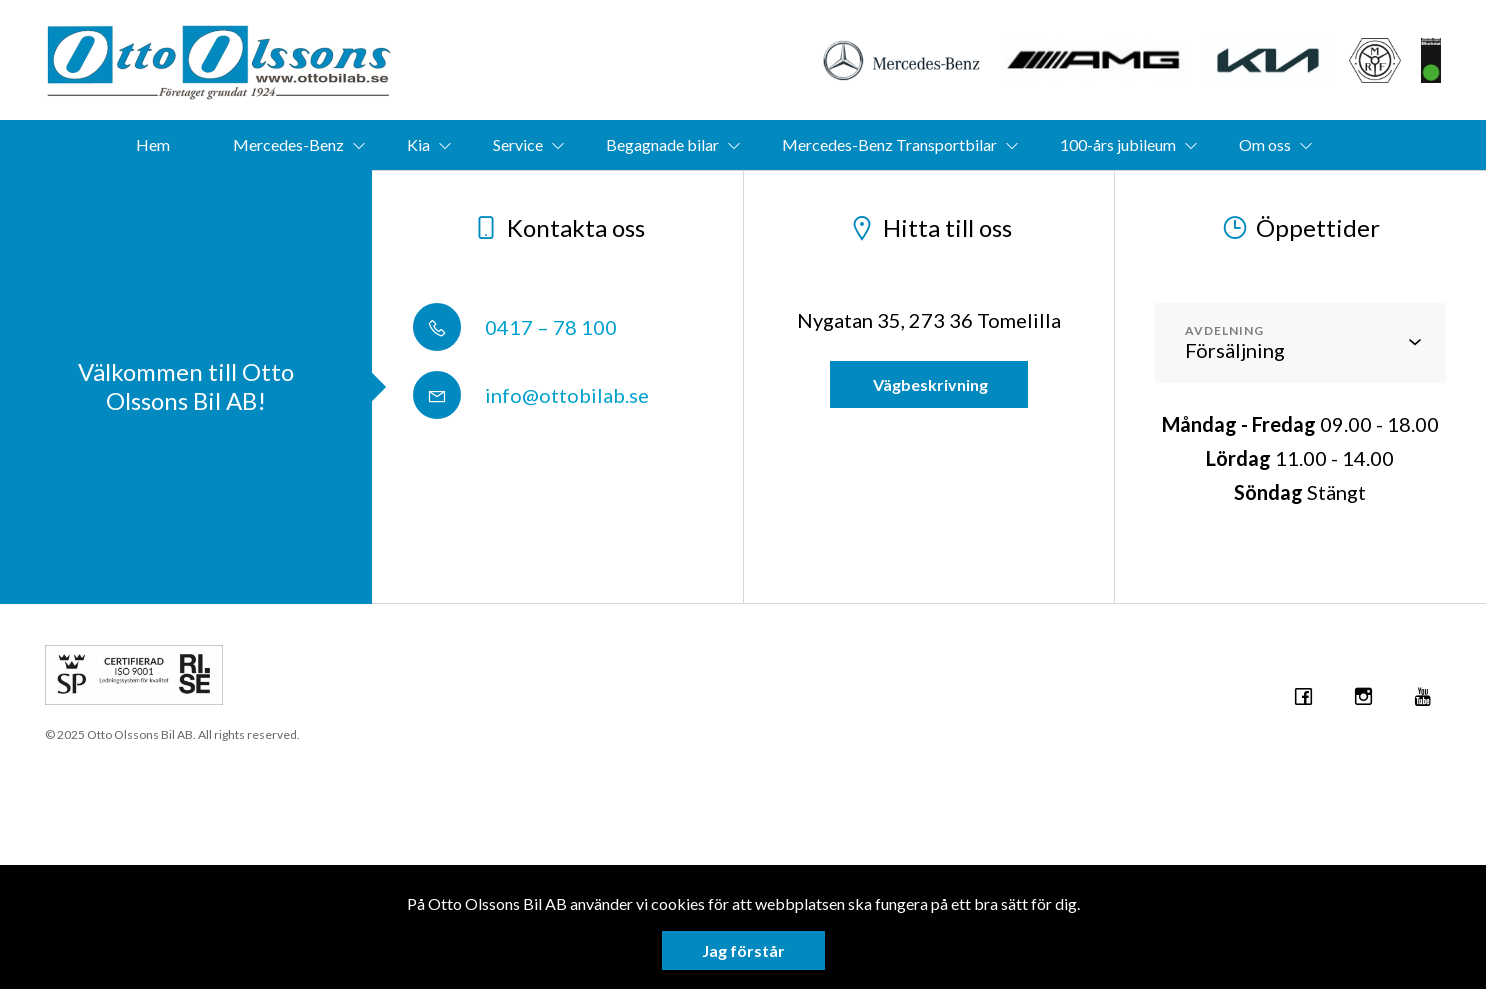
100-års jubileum (1118, 144)
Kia (418, 144)
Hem (153, 144)
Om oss (1265, 144)
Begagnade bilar (662, 144)
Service (518, 144)
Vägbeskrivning (929, 384)
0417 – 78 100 (515, 327)
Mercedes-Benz (288, 144)
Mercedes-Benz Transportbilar (889, 144)
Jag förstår (743, 950)
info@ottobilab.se (531, 395)
